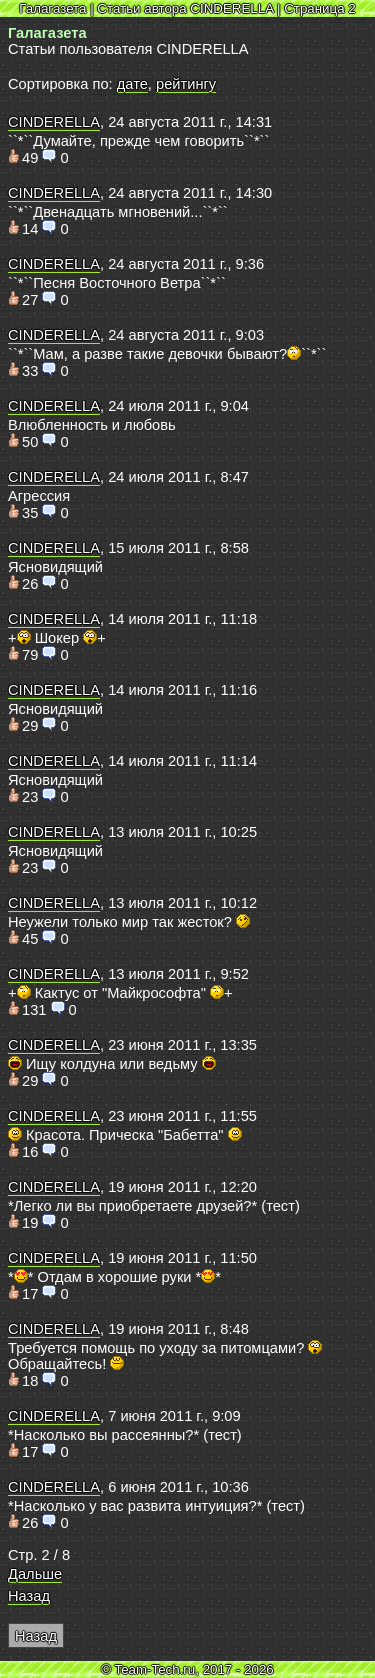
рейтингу (186, 84)
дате (132, 84)
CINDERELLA (54, 122)
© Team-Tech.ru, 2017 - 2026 (187, 1669)
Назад (29, 1596)
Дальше (35, 1574)
